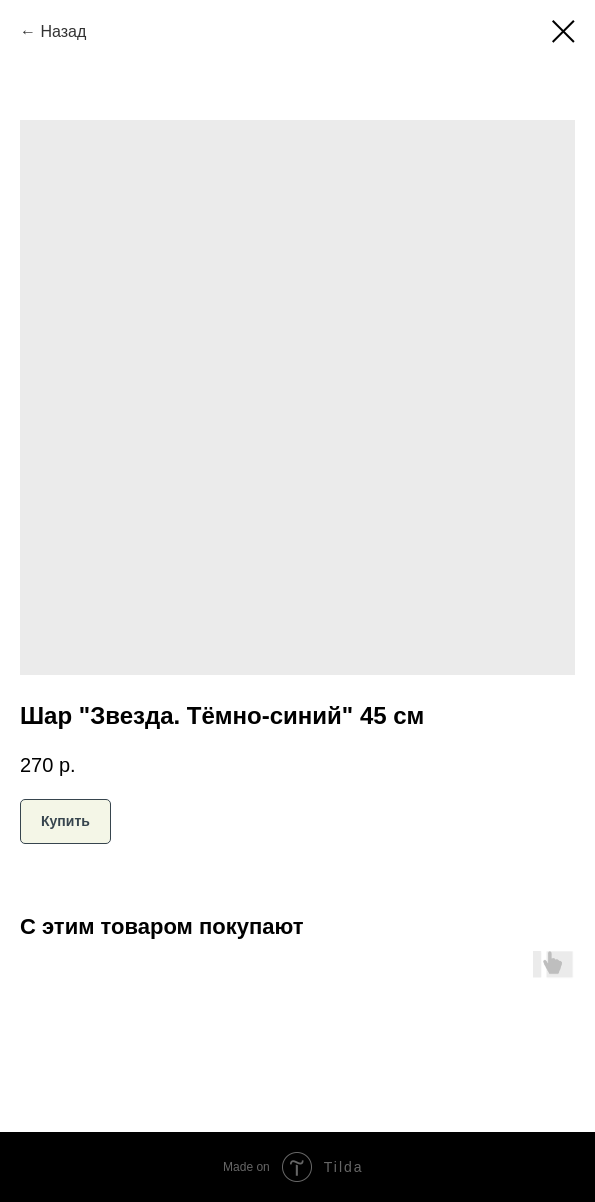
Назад (63, 31)
